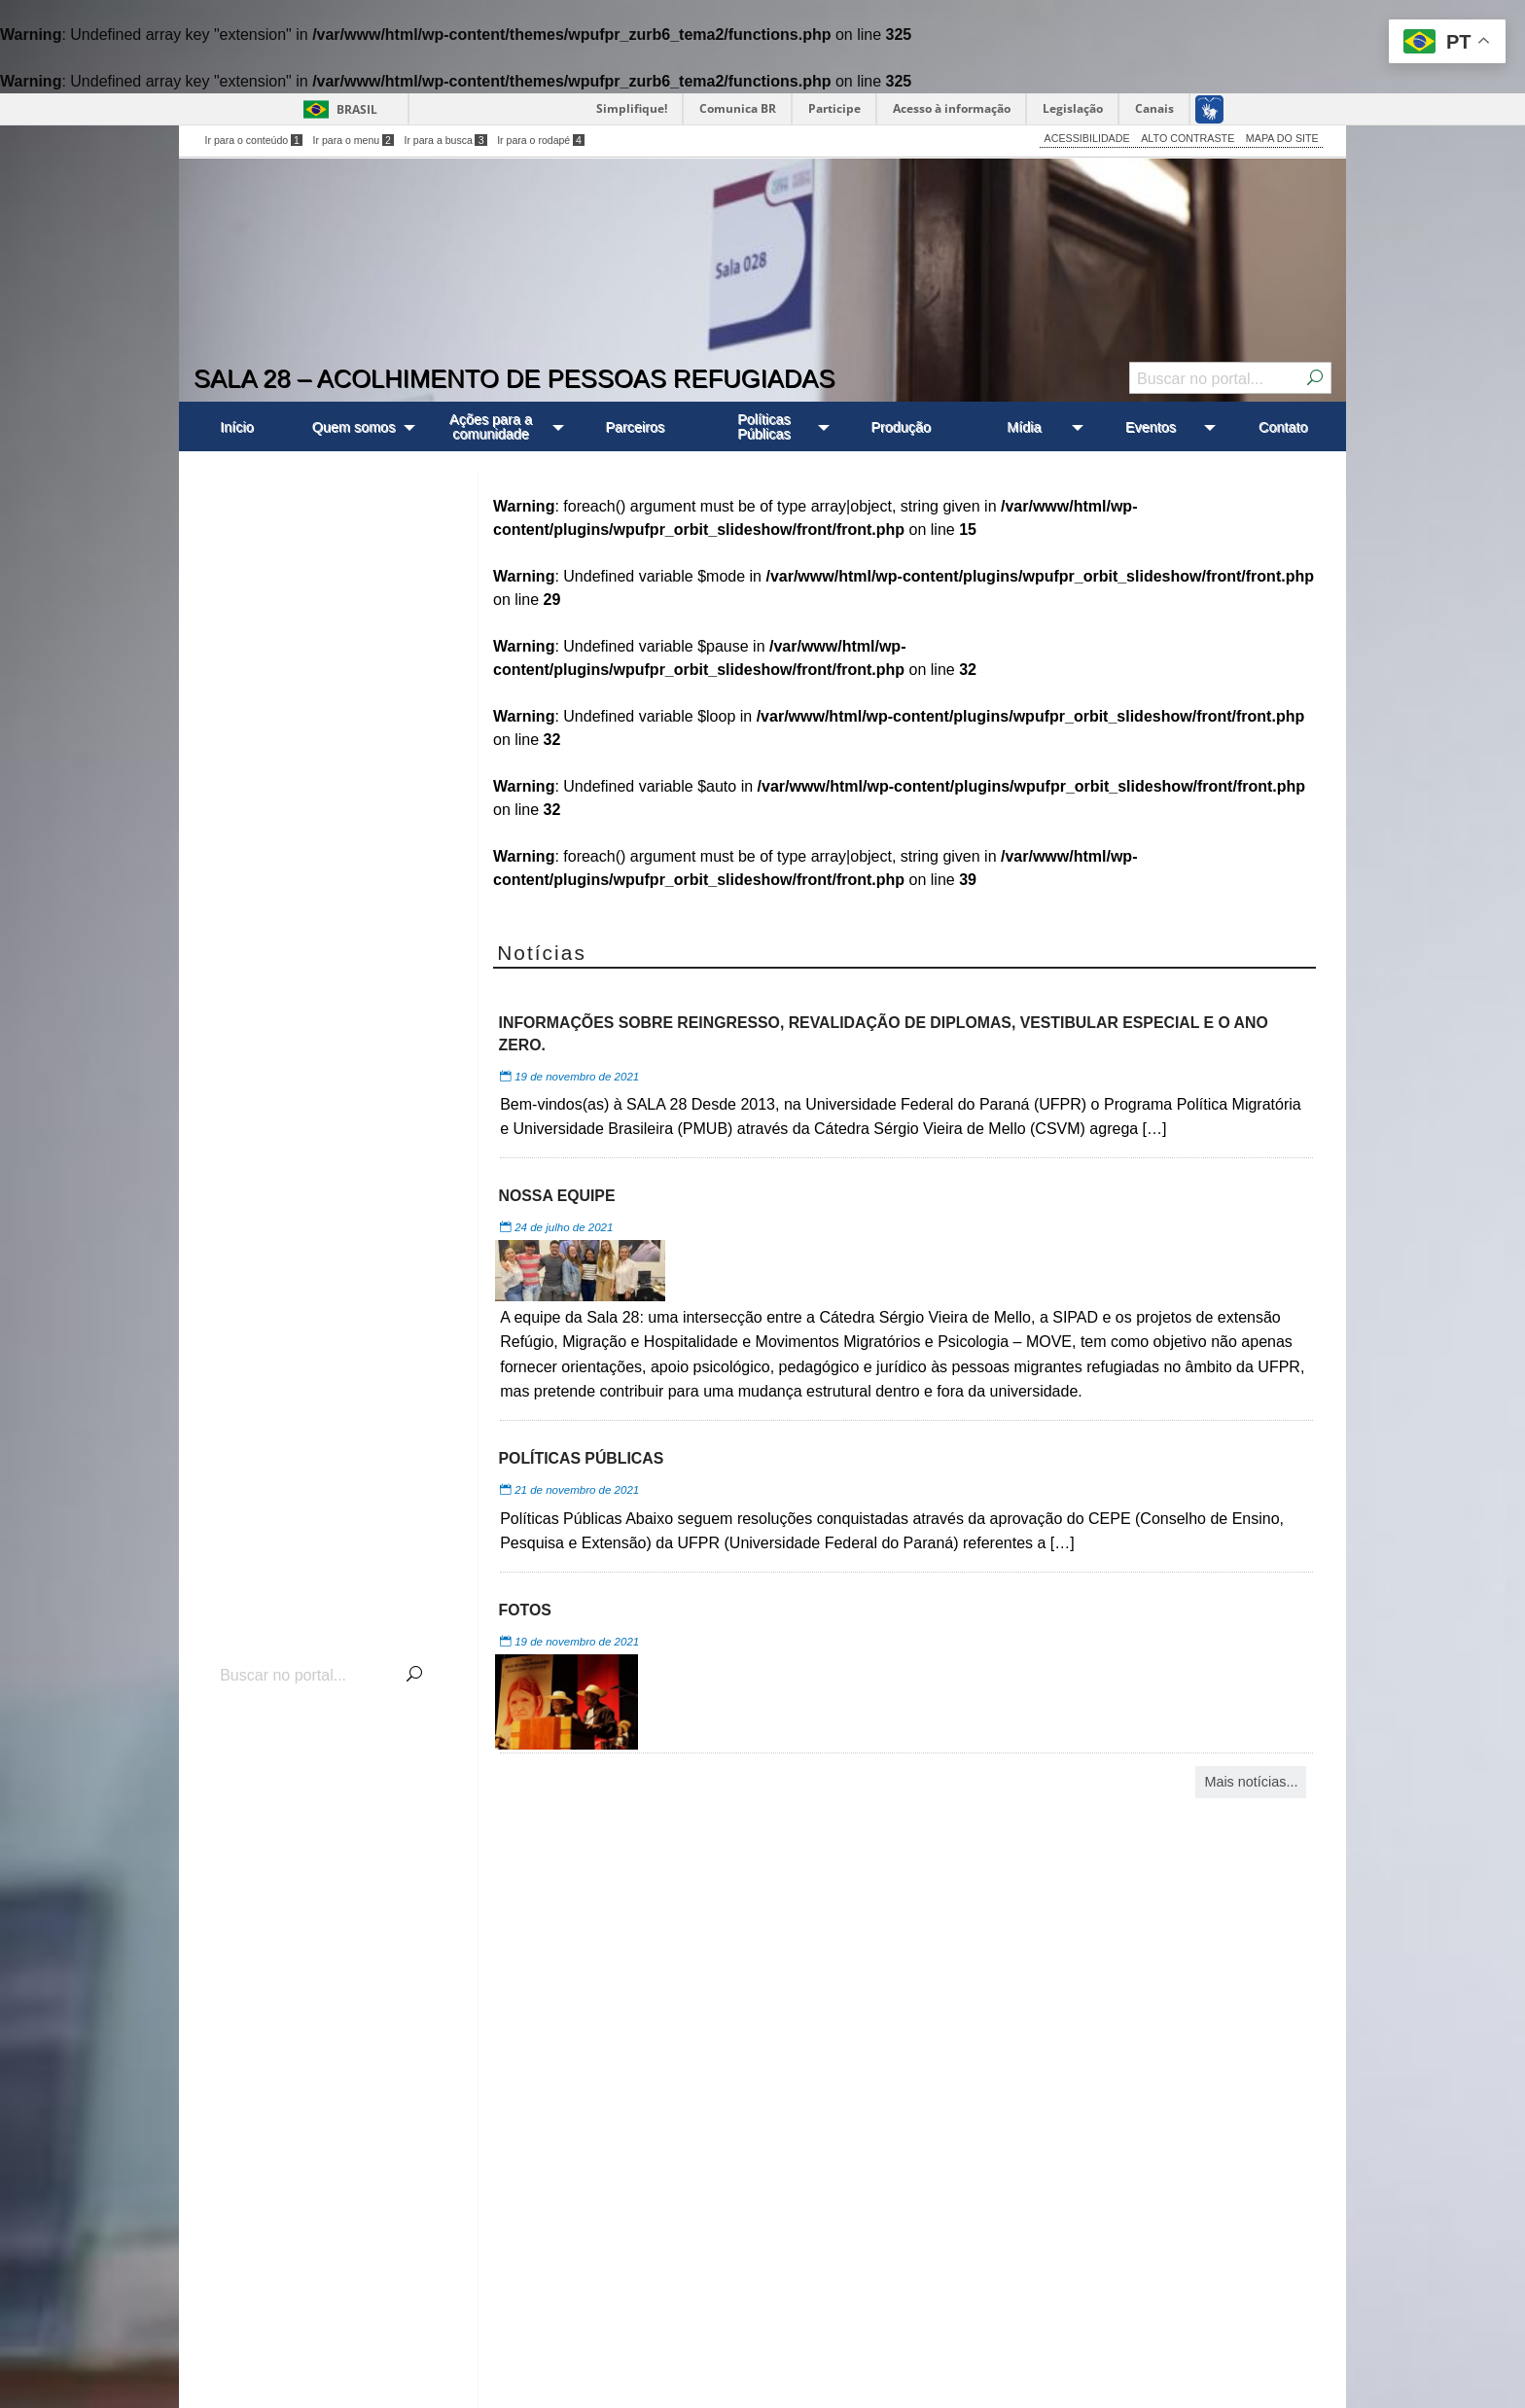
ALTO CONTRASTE (1187, 138)
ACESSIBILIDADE (1087, 138)
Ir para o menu (353, 140)
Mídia (1024, 427)
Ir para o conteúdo (253, 140)
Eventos (1150, 427)
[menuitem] (237, 426)
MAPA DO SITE (1282, 138)
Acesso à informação (952, 108)
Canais (1154, 108)
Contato (1283, 427)
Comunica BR (737, 108)
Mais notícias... (1250, 1781)
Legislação (1073, 108)
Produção (900, 427)
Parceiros (634, 427)
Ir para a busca (445, 140)
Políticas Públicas (763, 426)
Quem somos (354, 427)
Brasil (357, 109)
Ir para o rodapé (541, 140)
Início (236, 427)
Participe (834, 108)
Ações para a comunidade (490, 426)
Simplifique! (631, 108)
